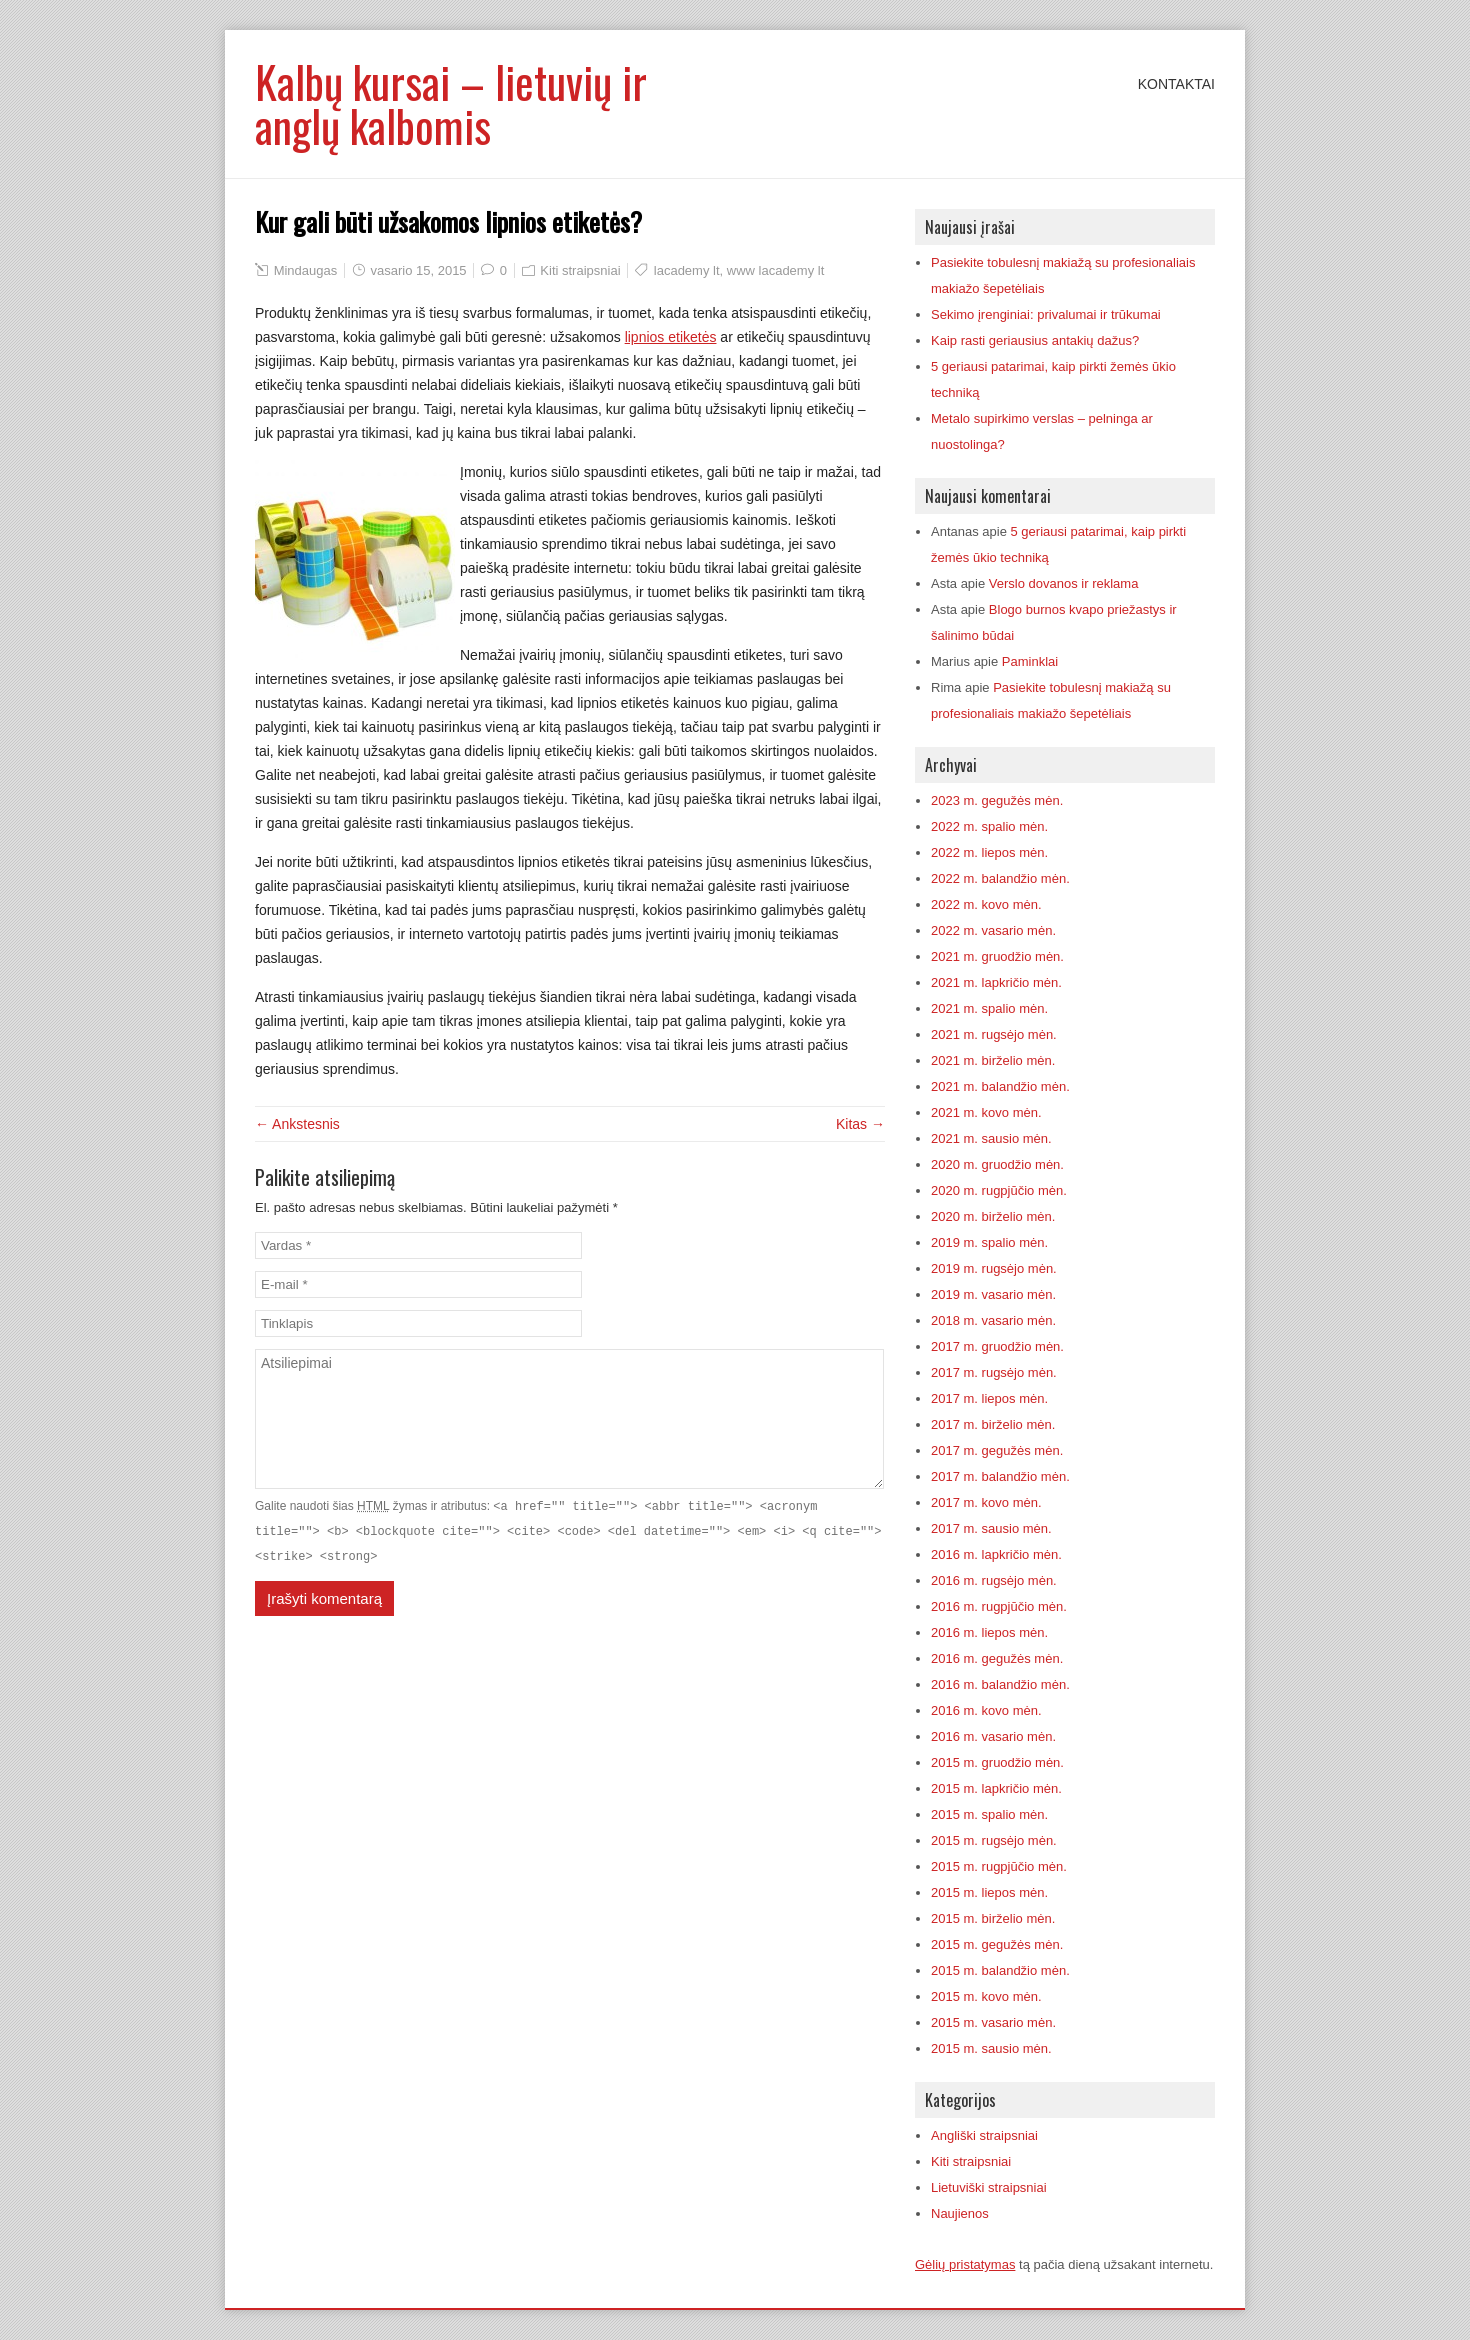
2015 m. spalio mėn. (989, 1814)
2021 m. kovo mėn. (986, 1112)
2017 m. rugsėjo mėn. (994, 1372)
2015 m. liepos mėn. (989, 1892)
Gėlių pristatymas (965, 2264)
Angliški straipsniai (984, 2135)
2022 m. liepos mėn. (989, 852)
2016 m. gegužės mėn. (997, 1658)
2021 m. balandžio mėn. (1000, 1086)
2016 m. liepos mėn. (989, 1632)
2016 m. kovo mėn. (986, 1710)
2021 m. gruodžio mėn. (997, 956)
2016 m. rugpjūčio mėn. (999, 1606)
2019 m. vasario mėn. (993, 1294)
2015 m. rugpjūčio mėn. (999, 1866)
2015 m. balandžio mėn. (1000, 1970)
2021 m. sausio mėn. (991, 1138)
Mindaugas (306, 270)
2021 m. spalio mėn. (989, 1008)
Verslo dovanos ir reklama (1064, 583)
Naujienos (960, 2213)
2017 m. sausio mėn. (991, 1528)
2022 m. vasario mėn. (993, 930)
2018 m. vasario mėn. (993, 1320)
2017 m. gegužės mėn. (997, 1450)
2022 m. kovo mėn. (986, 904)
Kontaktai (1176, 84)
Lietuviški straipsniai (989, 2187)
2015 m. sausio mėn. (991, 2048)
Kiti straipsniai (580, 270)
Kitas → (860, 1124)
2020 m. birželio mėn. (993, 1216)
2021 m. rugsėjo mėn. (994, 1034)
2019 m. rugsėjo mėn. (994, 1268)
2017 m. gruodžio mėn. (997, 1346)
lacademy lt (687, 270)
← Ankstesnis (297, 1124)
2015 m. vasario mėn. (993, 2022)
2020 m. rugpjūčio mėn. (999, 1190)
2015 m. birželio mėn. (993, 1918)
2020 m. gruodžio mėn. (997, 1164)
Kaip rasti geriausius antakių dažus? (1035, 340)
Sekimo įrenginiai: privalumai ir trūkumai (1046, 314)
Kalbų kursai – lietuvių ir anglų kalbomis (451, 103)
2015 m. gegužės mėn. (997, 1944)
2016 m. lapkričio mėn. (996, 1554)
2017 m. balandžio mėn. (1000, 1476)
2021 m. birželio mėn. (993, 1060)
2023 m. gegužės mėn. (997, 800)
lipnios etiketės (671, 337)
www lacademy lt (776, 270)
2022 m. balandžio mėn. (1000, 878)
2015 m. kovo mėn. (986, 1996)
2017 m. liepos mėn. (989, 1398)
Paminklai (1030, 661)
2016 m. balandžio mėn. (1000, 1684)
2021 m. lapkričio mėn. (996, 982)
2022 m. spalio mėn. (989, 826)
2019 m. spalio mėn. (989, 1242)
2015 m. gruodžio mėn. (997, 1762)
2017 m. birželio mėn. (993, 1424)
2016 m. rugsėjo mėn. (994, 1580)
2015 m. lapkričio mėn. (996, 1788)
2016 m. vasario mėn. (993, 1736)
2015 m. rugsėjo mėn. (994, 1840)
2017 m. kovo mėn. (986, 1502)
